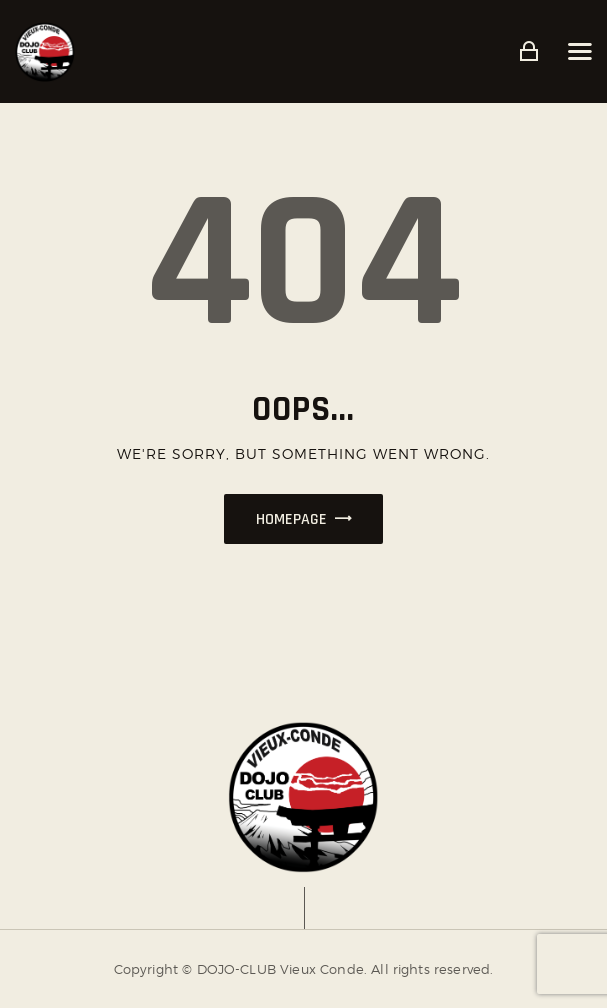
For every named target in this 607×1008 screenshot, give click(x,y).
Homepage (291, 519)
